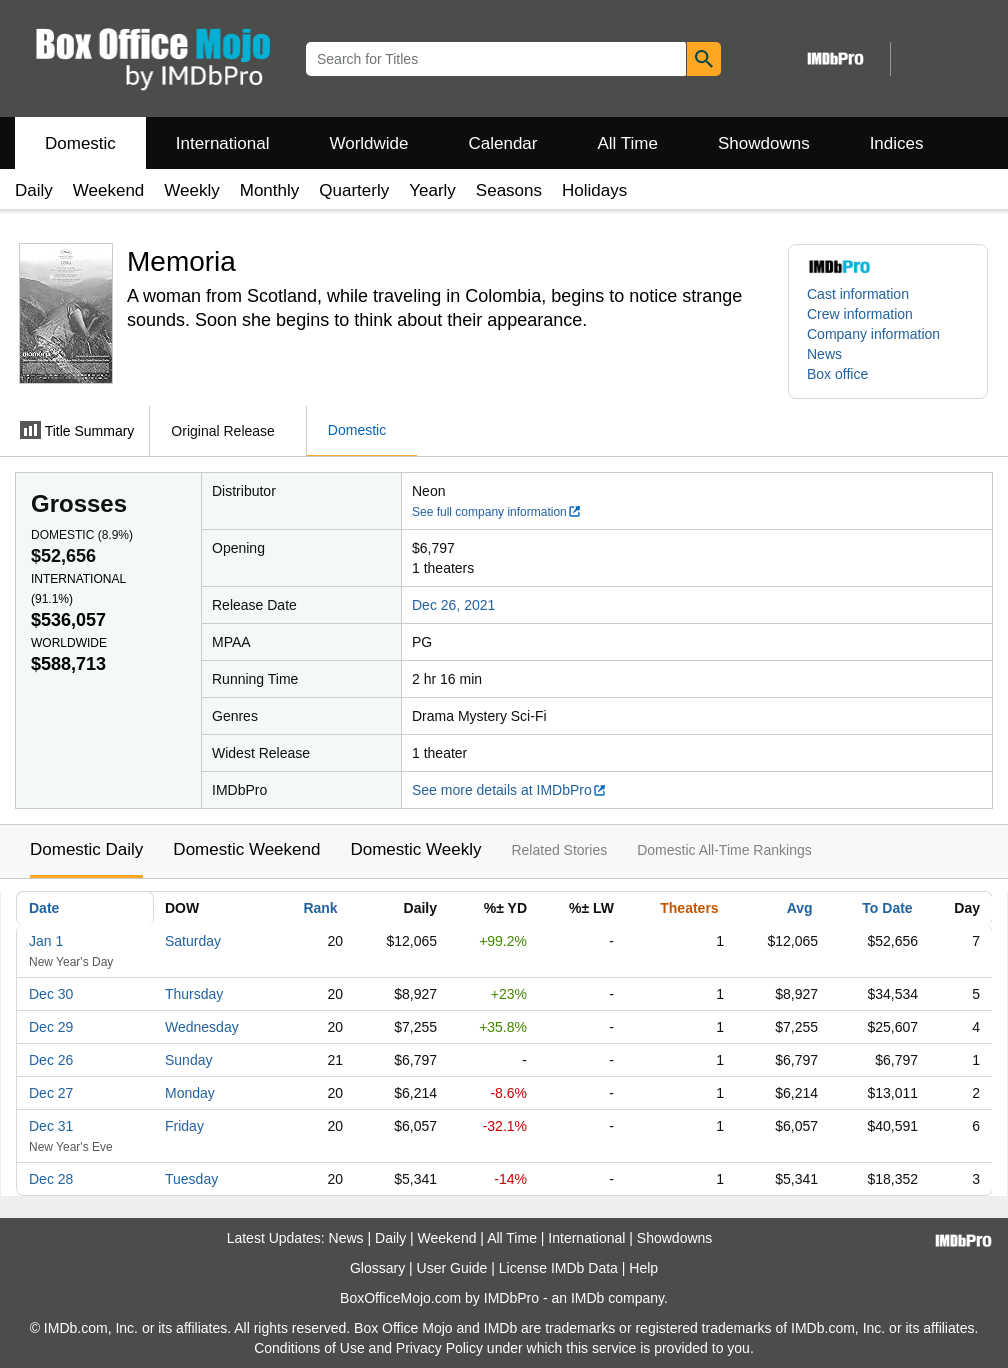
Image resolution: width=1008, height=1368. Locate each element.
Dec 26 (51, 1060)
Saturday (193, 941)
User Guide (452, 1268)
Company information (873, 334)
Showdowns (764, 143)
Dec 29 (51, 1027)
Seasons (509, 190)
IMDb (587, 1298)
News (824, 354)
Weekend (109, 190)
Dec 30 (51, 994)
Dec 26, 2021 (453, 605)
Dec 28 (51, 1179)
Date (44, 908)
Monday (190, 1093)
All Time (628, 143)
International (223, 143)
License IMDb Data (558, 1268)
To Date (887, 908)
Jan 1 (46, 941)
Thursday (194, 994)
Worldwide (368, 143)
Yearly (432, 190)
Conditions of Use (309, 1348)
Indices (897, 143)
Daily (34, 190)
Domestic (80, 143)
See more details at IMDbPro (509, 790)
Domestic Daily (86, 849)
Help (643, 1268)
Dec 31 (51, 1126)
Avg (800, 908)
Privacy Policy (439, 1348)
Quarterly (354, 190)
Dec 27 (51, 1093)
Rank (320, 908)
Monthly (270, 190)
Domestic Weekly (415, 849)
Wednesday (202, 1027)
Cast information (858, 294)
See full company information (497, 512)
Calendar (503, 143)
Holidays (594, 190)
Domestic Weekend (246, 849)
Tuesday (191, 1179)
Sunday (188, 1060)
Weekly (191, 190)
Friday (184, 1126)
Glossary (377, 1268)
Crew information (860, 314)
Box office (837, 374)
